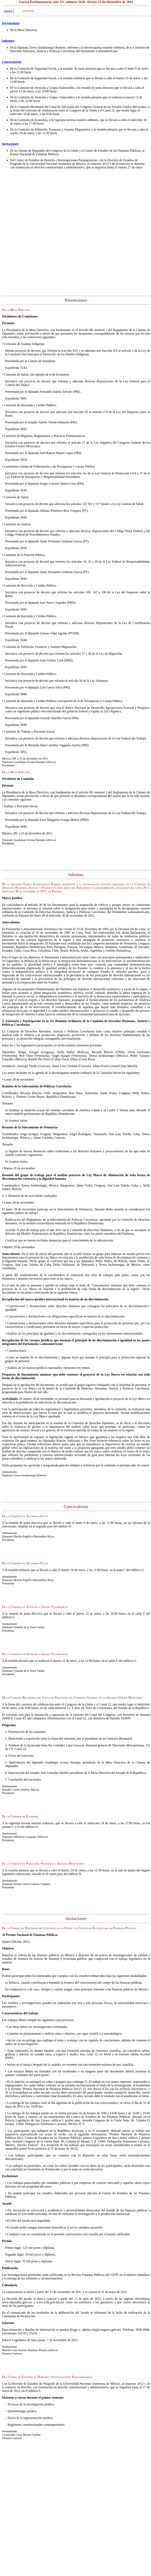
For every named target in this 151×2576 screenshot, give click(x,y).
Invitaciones (10, 143)
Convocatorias (12, 61)
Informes (8, 40)
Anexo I (9, 11)
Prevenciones (11, 23)
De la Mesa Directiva (23, 30)
